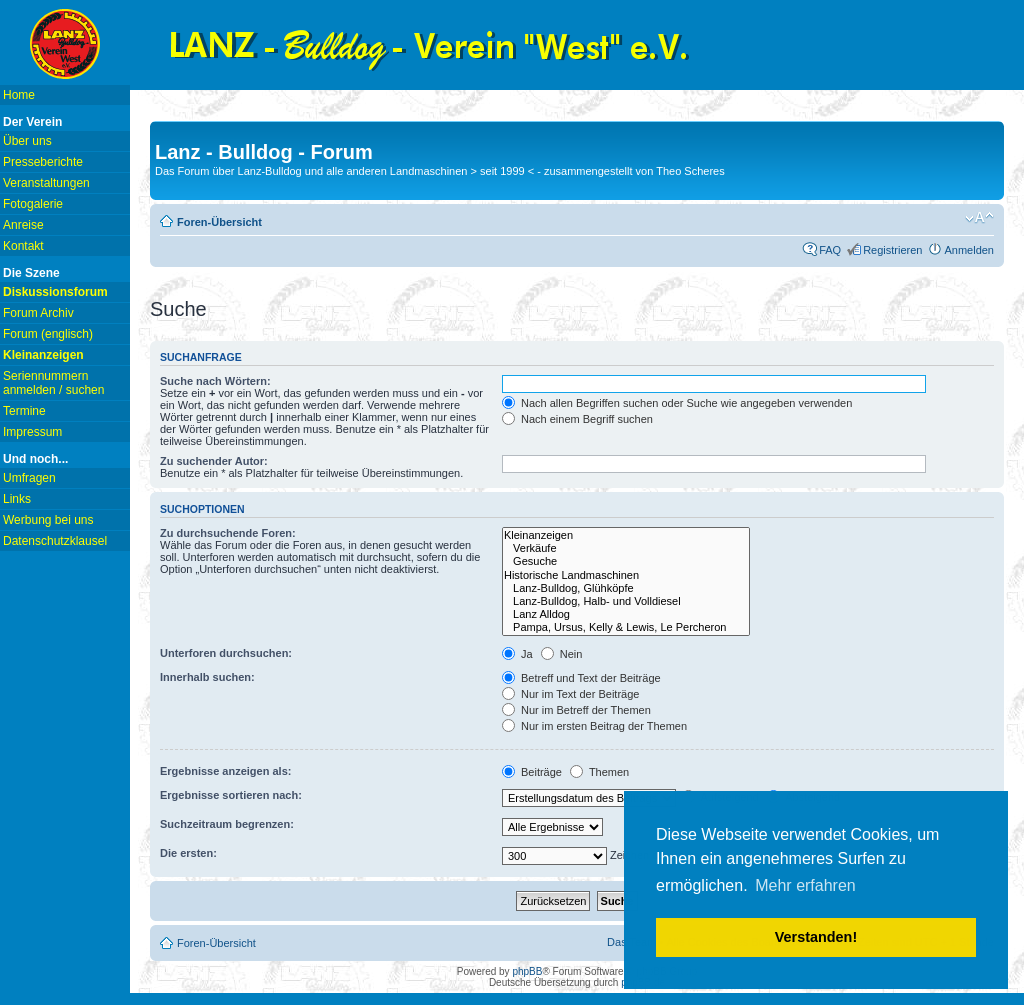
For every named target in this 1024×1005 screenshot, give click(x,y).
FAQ (830, 250)
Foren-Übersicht (219, 222)
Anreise (23, 225)
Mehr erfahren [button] (805, 885)
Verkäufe (626, 548)
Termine (24, 411)
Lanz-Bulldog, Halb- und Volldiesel (626, 601)
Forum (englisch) (48, 334)
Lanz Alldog (626, 614)
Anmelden (969, 250)
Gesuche (626, 561)
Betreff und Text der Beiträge (581, 678)
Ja (517, 654)
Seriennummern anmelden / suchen (53, 383)
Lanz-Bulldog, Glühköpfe (626, 588)
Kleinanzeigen (626, 535)
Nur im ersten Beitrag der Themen (594, 726)
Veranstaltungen (46, 183)
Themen (599, 772)
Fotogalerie (33, 204)
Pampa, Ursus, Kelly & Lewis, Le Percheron (626, 627)
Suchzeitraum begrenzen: (227, 824)
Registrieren (892, 250)
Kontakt (23, 246)
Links (17, 499)
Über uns (27, 141)
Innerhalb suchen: (207, 677)
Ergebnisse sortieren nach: (231, 795)
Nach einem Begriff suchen (577, 419)
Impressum (32, 432)
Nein (562, 654)
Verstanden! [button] (816, 937)
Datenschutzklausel (55, 541)
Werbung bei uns (48, 520)
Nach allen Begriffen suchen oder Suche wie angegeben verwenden (677, 403)
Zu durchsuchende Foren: (228, 533)
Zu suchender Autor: (214, 461)
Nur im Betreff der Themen (576, 710)
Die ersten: (188, 853)
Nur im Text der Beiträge (570, 694)
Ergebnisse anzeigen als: (225, 771)
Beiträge (532, 772)
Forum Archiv (38, 313)
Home (19, 95)
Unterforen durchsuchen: (226, 653)
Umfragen (29, 478)
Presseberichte (43, 162)
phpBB (527, 971)
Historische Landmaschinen (626, 575)
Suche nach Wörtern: (215, 381)
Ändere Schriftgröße (979, 218)
